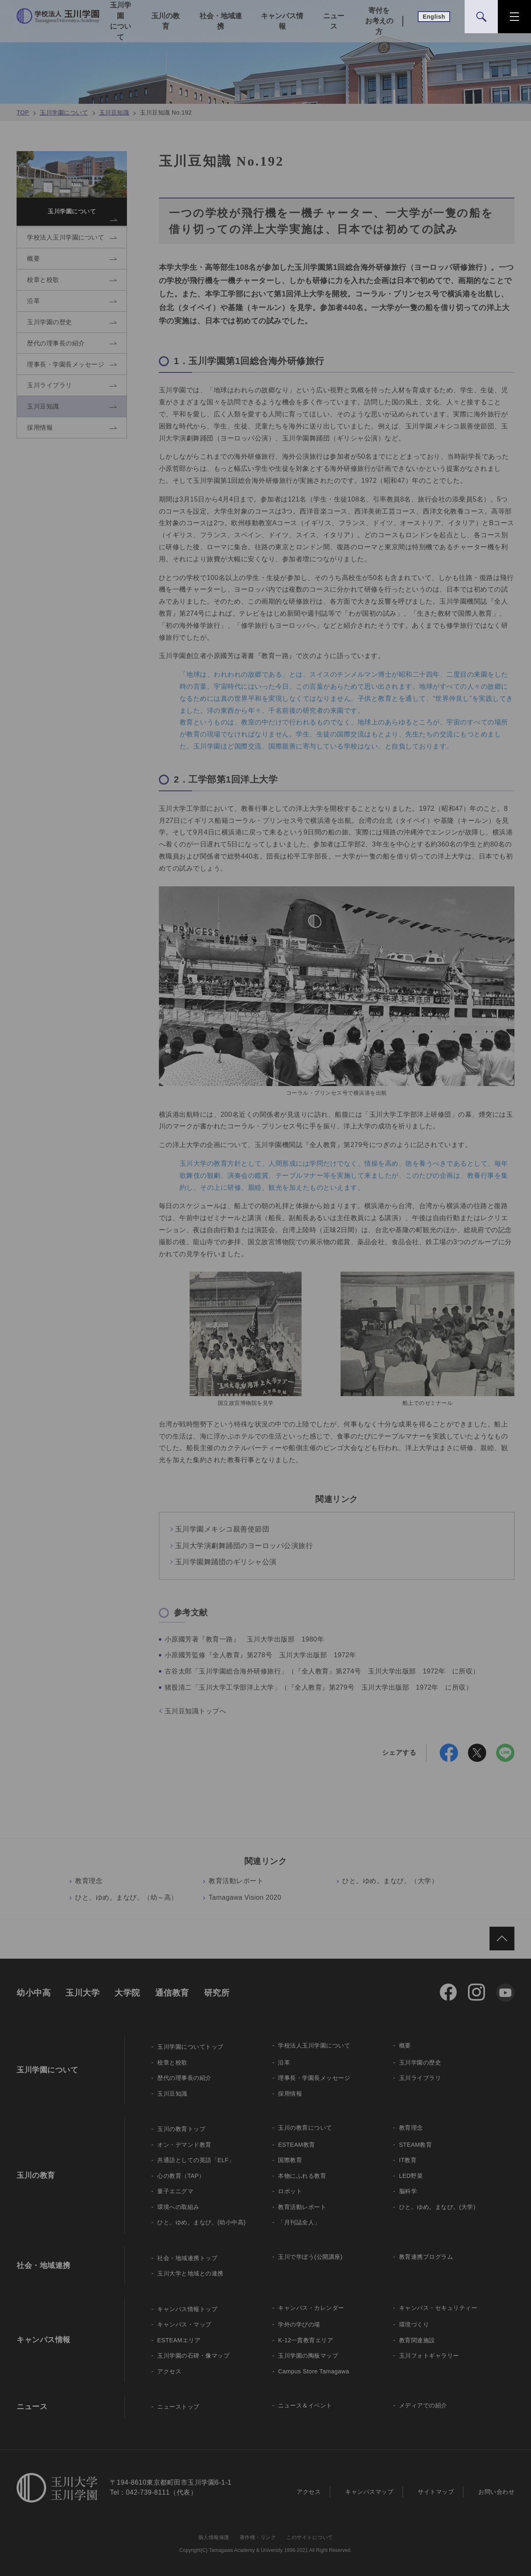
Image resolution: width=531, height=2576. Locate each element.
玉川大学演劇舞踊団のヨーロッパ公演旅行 (244, 1546)
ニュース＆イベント (305, 2405)
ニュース (333, 21)
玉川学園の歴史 (420, 2062)
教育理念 (88, 1880)
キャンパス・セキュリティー (438, 2307)
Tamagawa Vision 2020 (245, 1897)
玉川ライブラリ (420, 2077)
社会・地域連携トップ (187, 2258)
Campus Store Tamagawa (313, 2371)
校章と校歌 (172, 2062)
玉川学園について (120, 21)
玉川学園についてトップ (190, 2046)
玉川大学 (83, 1992)
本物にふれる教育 (302, 2175)
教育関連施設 (417, 2340)
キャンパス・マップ (184, 2324)
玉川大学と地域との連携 (190, 2273)
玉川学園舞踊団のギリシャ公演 (226, 1562)
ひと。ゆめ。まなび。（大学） (390, 1880)
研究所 (217, 1992)
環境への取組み (178, 2207)
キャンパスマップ (369, 2491)
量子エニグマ (175, 2191)
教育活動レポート (236, 1880)
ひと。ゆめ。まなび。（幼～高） (126, 1897)
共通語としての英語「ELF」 (196, 2160)
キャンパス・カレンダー (311, 2307)
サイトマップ (436, 2491)
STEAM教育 (415, 2144)
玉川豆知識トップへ (196, 1711)
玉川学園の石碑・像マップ (193, 2355)
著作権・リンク (258, 2537)
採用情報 (290, 2093)
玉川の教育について (305, 2127)
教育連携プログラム (426, 2256)
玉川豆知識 (114, 112)
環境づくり (414, 2324)
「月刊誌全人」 (299, 2222)
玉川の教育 (165, 21)
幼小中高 (34, 1992)
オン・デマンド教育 (184, 2144)
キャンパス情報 (282, 21)
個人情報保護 (213, 2537)
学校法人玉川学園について (314, 2045)
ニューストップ (178, 2406)
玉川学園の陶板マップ (308, 2355)
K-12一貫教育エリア (305, 2340)
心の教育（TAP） (181, 2175)
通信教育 (172, 1992)
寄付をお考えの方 (379, 21)
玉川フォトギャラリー (429, 2355)
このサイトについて (309, 2537)
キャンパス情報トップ (187, 2309)
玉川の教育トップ (181, 2129)
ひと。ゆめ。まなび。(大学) (437, 2207)
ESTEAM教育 (296, 2144)
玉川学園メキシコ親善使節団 (222, 1529)
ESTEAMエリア (178, 2340)
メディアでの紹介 (423, 2405)
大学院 (127, 1992)
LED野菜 (411, 2175)
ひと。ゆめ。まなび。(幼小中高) (201, 2222)
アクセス (169, 2371)
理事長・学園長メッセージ (314, 2077)
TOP (23, 112)
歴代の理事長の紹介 (184, 2077)
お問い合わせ (496, 2491)
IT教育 (408, 2160)
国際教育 (290, 2160)
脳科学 (408, 2191)
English (434, 16)
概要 (405, 2045)
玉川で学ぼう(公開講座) (310, 2256)
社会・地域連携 (221, 21)
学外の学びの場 (299, 2324)
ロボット (290, 2191)
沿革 (284, 2062)
